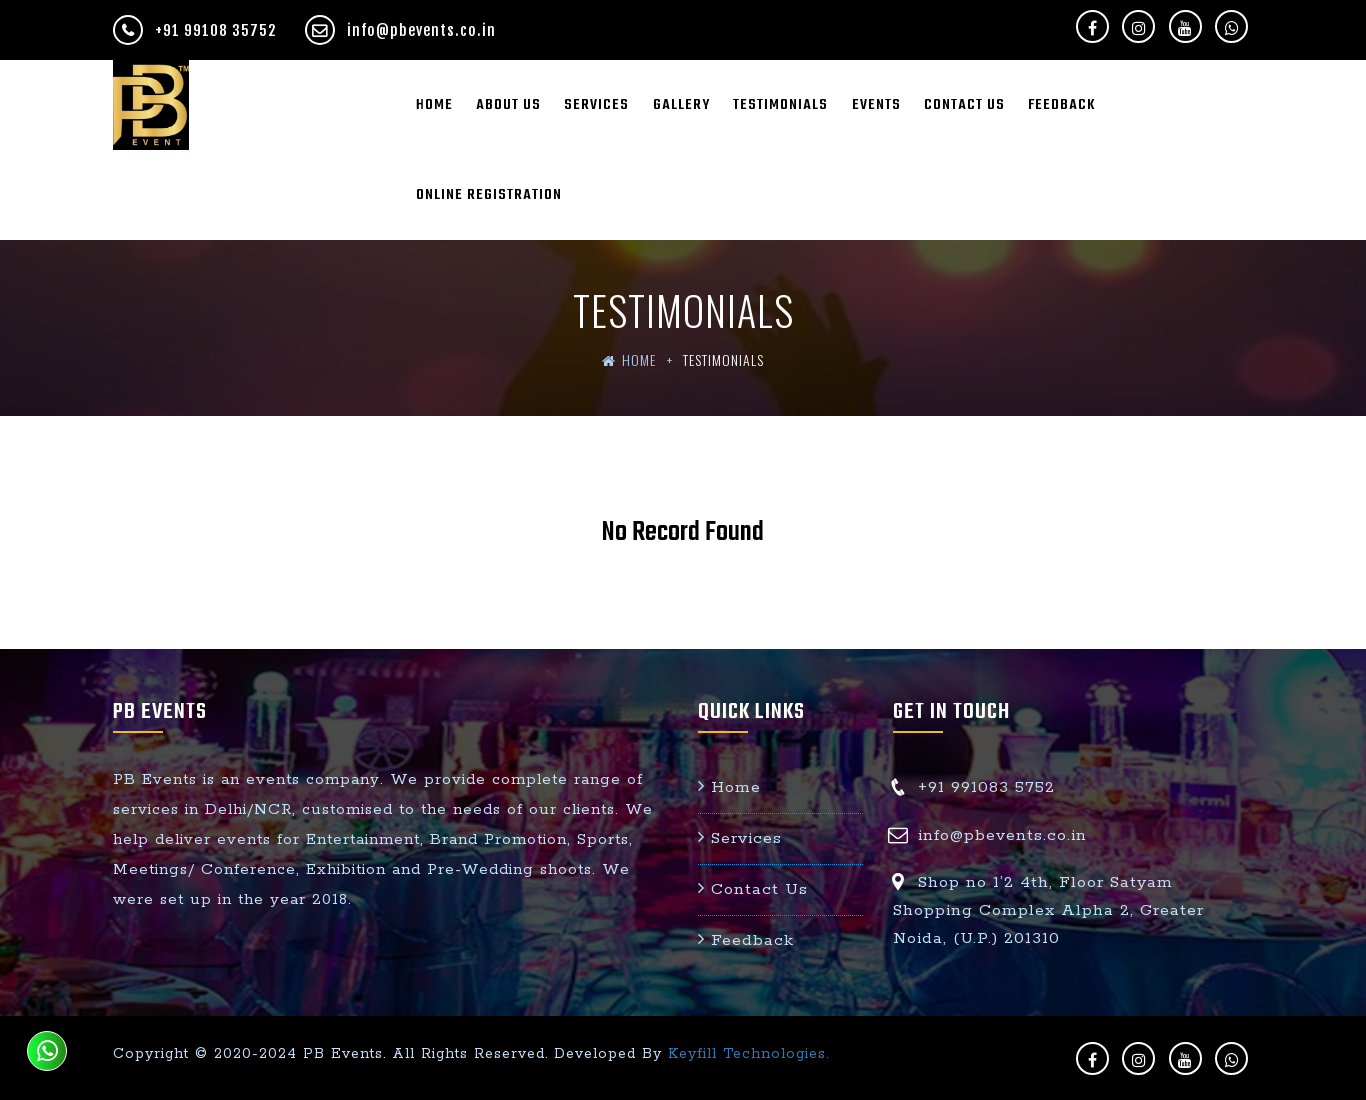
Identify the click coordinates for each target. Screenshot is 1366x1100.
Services (596, 105)
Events (876, 105)
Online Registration (489, 195)
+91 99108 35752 (196, 30)
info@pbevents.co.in (400, 30)
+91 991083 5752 (986, 787)
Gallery (681, 105)
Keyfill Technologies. (748, 1054)
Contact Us (964, 105)
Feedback (1061, 105)
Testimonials (780, 105)
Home (434, 105)
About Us (508, 105)
